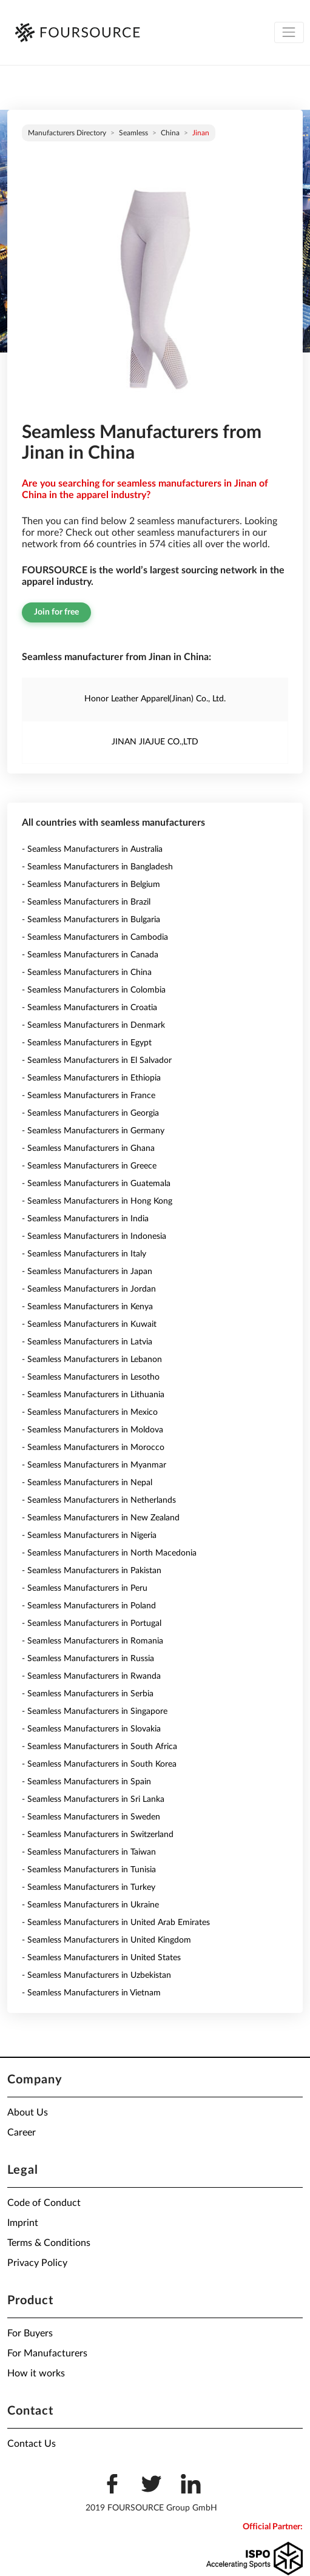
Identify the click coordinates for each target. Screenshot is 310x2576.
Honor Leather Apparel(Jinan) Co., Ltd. (155, 699)
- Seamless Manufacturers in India (85, 1219)
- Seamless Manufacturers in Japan (87, 1271)
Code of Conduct (44, 2203)
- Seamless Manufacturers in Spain (86, 1782)
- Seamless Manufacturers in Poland (89, 1606)
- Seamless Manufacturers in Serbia (87, 1694)
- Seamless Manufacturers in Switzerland (98, 1834)
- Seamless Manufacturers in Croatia (89, 1007)
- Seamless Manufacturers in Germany (93, 1131)
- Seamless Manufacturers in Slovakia (91, 1729)
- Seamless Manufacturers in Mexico (90, 1412)
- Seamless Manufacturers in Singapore (94, 1711)
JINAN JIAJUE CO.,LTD (155, 742)
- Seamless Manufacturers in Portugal (91, 1623)
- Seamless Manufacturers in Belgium (91, 884)
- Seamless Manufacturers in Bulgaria (91, 919)
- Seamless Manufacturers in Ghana (88, 1148)
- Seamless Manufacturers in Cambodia (95, 937)
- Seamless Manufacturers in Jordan (89, 1289)
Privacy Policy (37, 2263)
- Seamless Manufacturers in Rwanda (91, 1676)
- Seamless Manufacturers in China (87, 972)
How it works (36, 2373)
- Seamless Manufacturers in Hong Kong (97, 1201)
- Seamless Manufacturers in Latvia (87, 1342)
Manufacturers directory (67, 133)
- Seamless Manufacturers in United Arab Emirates (116, 1922)
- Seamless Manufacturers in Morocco (93, 1447)
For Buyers (30, 2333)
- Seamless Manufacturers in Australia (92, 849)
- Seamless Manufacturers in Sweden (91, 1817)
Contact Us (31, 2444)
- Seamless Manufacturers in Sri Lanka (93, 1799)
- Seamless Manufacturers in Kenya (87, 1307)
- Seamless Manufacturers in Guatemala (96, 1183)
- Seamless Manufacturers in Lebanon (92, 1359)
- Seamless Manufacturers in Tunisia (89, 1870)
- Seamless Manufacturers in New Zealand (101, 1518)
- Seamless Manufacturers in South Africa (99, 1746)
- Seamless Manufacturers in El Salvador (97, 1060)
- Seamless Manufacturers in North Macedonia (109, 1553)
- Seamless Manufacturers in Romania (92, 1641)
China (170, 133)
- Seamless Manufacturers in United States (101, 1958)
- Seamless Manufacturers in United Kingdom (106, 1940)
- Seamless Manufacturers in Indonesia (94, 1236)
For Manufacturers (47, 2353)
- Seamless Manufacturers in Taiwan (89, 1852)
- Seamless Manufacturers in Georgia (90, 1113)
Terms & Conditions (48, 2243)
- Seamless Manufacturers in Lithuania (93, 1395)
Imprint (22, 2223)
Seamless (133, 133)
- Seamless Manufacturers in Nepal (87, 1483)
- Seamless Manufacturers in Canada (90, 955)
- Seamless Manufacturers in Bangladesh (97, 867)
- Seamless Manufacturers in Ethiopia (91, 1078)
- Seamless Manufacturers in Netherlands (99, 1500)
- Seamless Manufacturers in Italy (84, 1254)
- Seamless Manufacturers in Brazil (86, 902)
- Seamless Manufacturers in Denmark (93, 1025)
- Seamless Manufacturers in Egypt (87, 1043)
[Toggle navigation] (289, 32)
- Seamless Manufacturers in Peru (84, 1588)
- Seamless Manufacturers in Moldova (92, 1430)
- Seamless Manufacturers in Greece (89, 1166)
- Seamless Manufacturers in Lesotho (91, 1377)
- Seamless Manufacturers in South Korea (99, 1764)
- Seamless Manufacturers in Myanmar (94, 1465)
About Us (27, 2112)
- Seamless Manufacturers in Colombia (94, 990)
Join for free (56, 612)
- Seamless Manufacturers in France (88, 1095)
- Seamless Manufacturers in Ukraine (90, 1905)
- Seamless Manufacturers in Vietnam (91, 1993)
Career (21, 2132)
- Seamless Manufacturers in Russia (88, 1658)
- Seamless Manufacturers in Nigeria (89, 1535)
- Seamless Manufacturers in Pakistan (91, 1570)
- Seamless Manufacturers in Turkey (88, 1887)
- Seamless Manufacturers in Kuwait (89, 1324)
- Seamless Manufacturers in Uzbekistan (96, 1975)
